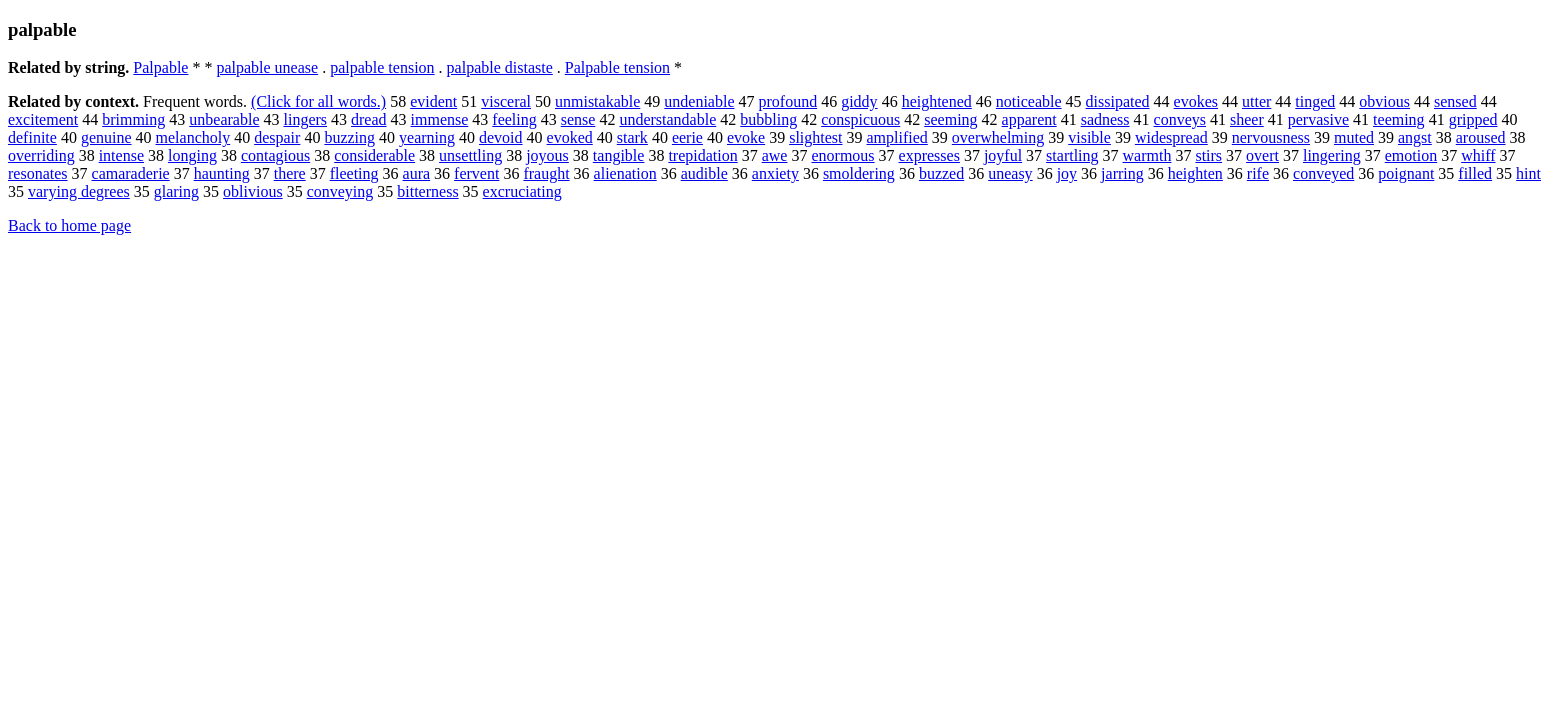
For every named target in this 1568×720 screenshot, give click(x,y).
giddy (859, 101)
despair (277, 137)
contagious (275, 155)
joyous (547, 155)
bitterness (427, 191)
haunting (222, 173)
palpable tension (382, 67)
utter (1256, 101)
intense (121, 155)
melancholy (193, 137)
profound (788, 101)
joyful (1003, 155)
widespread (1171, 137)
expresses (929, 155)
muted (1354, 137)
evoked (570, 137)
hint (1528, 173)
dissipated (1118, 101)
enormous (842, 155)
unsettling (470, 155)
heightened (937, 101)
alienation (625, 173)
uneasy (1010, 173)
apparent (1029, 119)
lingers (305, 119)
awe (775, 155)
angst (1415, 137)
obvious (1384, 101)
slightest (815, 137)
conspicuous (860, 119)
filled (1475, 173)
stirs (1208, 155)
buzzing (349, 137)
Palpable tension (617, 67)
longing (192, 155)
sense (578, 119)
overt (1262, 155)
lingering (1332, 155)
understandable (667, 119)
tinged (1315, 101)
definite (32, 137)
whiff (1478, 155)
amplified (897, 137)
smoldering (859, 173)
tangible (619, 155)
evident (433, 101)
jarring (1122, 173)
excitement (43, 119)
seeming (950, 119)
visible (1089, 137)
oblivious (253, 191)
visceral (506, 101)
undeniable (699, 101)
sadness (1105, 119)
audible (704, 173)
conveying (340, 191)
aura (417, 173)
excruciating (522, 191)
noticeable (1029, 101)
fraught (546, 173)
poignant (1406, 173)
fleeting (354, 173)
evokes (1196, 101)
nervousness (1271, 137)
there (290, 173)
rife (1258, 173)
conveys (1180, 119)
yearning (427, 137)
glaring (176, 191)
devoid (501, 137)
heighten (1195, 173)
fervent (476, 173)
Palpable (160, 67)
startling (1072, 155)
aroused (1481, 137)
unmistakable (597, 101)
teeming (1399, 119)
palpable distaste (500, 67)
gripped (1473, 119)
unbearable (224, 119)
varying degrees (79, 191)
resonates (38, 173)
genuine (106, 137)
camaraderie (131, 173)
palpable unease (267, 67)
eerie (687, 137)
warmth (1147, 155)
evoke (746, 137)
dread (369, 119)
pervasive (1318, 119)
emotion (1411, 155)
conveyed (1323, 173)
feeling (514, 119)
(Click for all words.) (318, 101)
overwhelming (998, 137)
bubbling (768, 119)
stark (632, 137)
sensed (1455, 101)
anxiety (775, 173)
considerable (374, 155)
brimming (133, 119)
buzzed (941, 173)
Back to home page (69, 225)
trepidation (702, 155)
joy (1067, 173)
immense (440, 119)
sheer (1247, 119)
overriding (41, 155)
